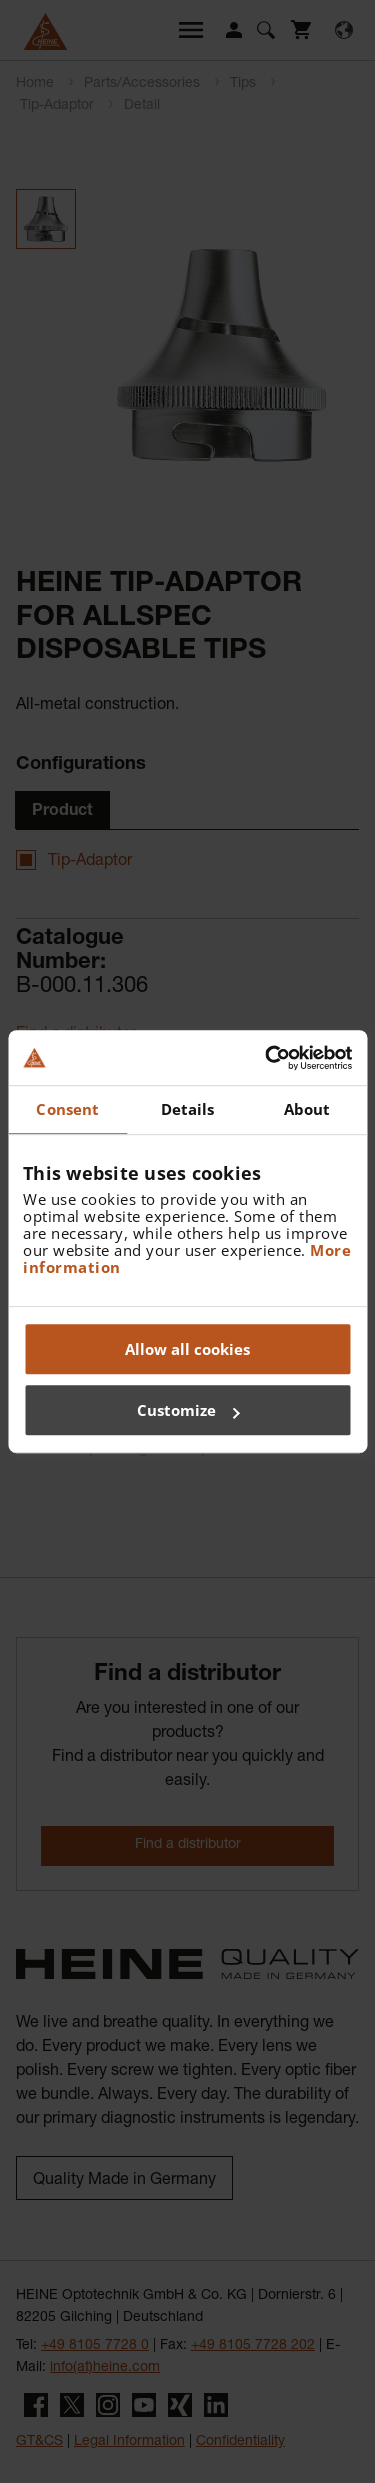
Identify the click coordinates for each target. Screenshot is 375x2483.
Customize (188, 1410)
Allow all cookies (187, 1349)
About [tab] (307, 1109)
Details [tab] (188, 1109)
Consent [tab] (67, 1109)
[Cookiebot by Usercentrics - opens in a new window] (267, 1058)
